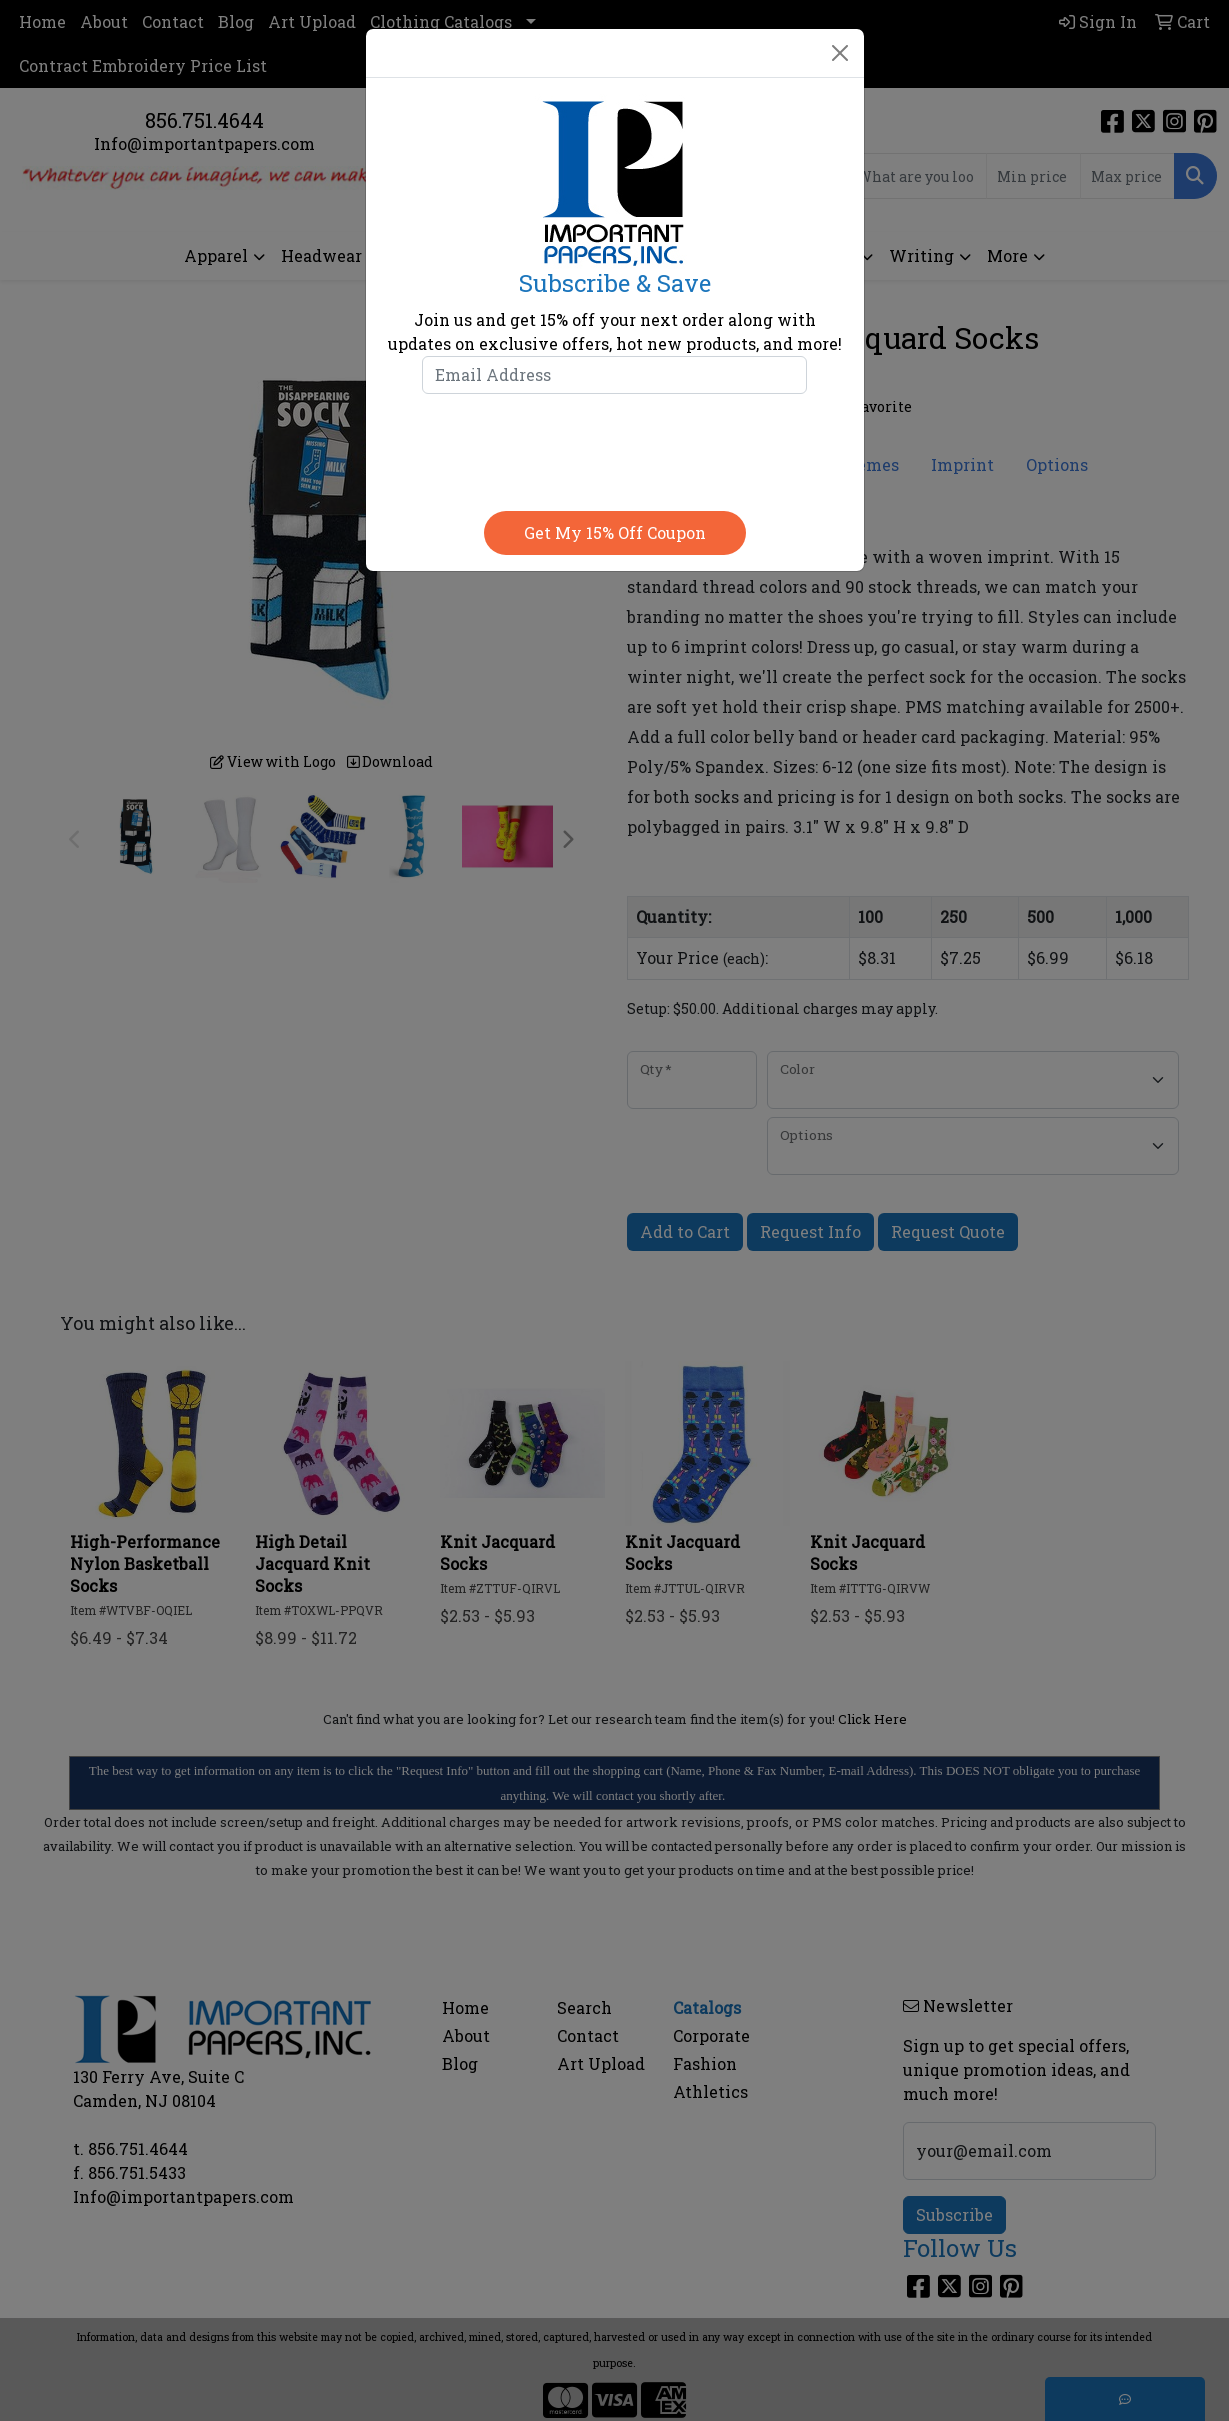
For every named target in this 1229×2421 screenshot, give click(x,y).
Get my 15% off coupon (615, 532)
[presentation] (615, 448)
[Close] (840, 53)
